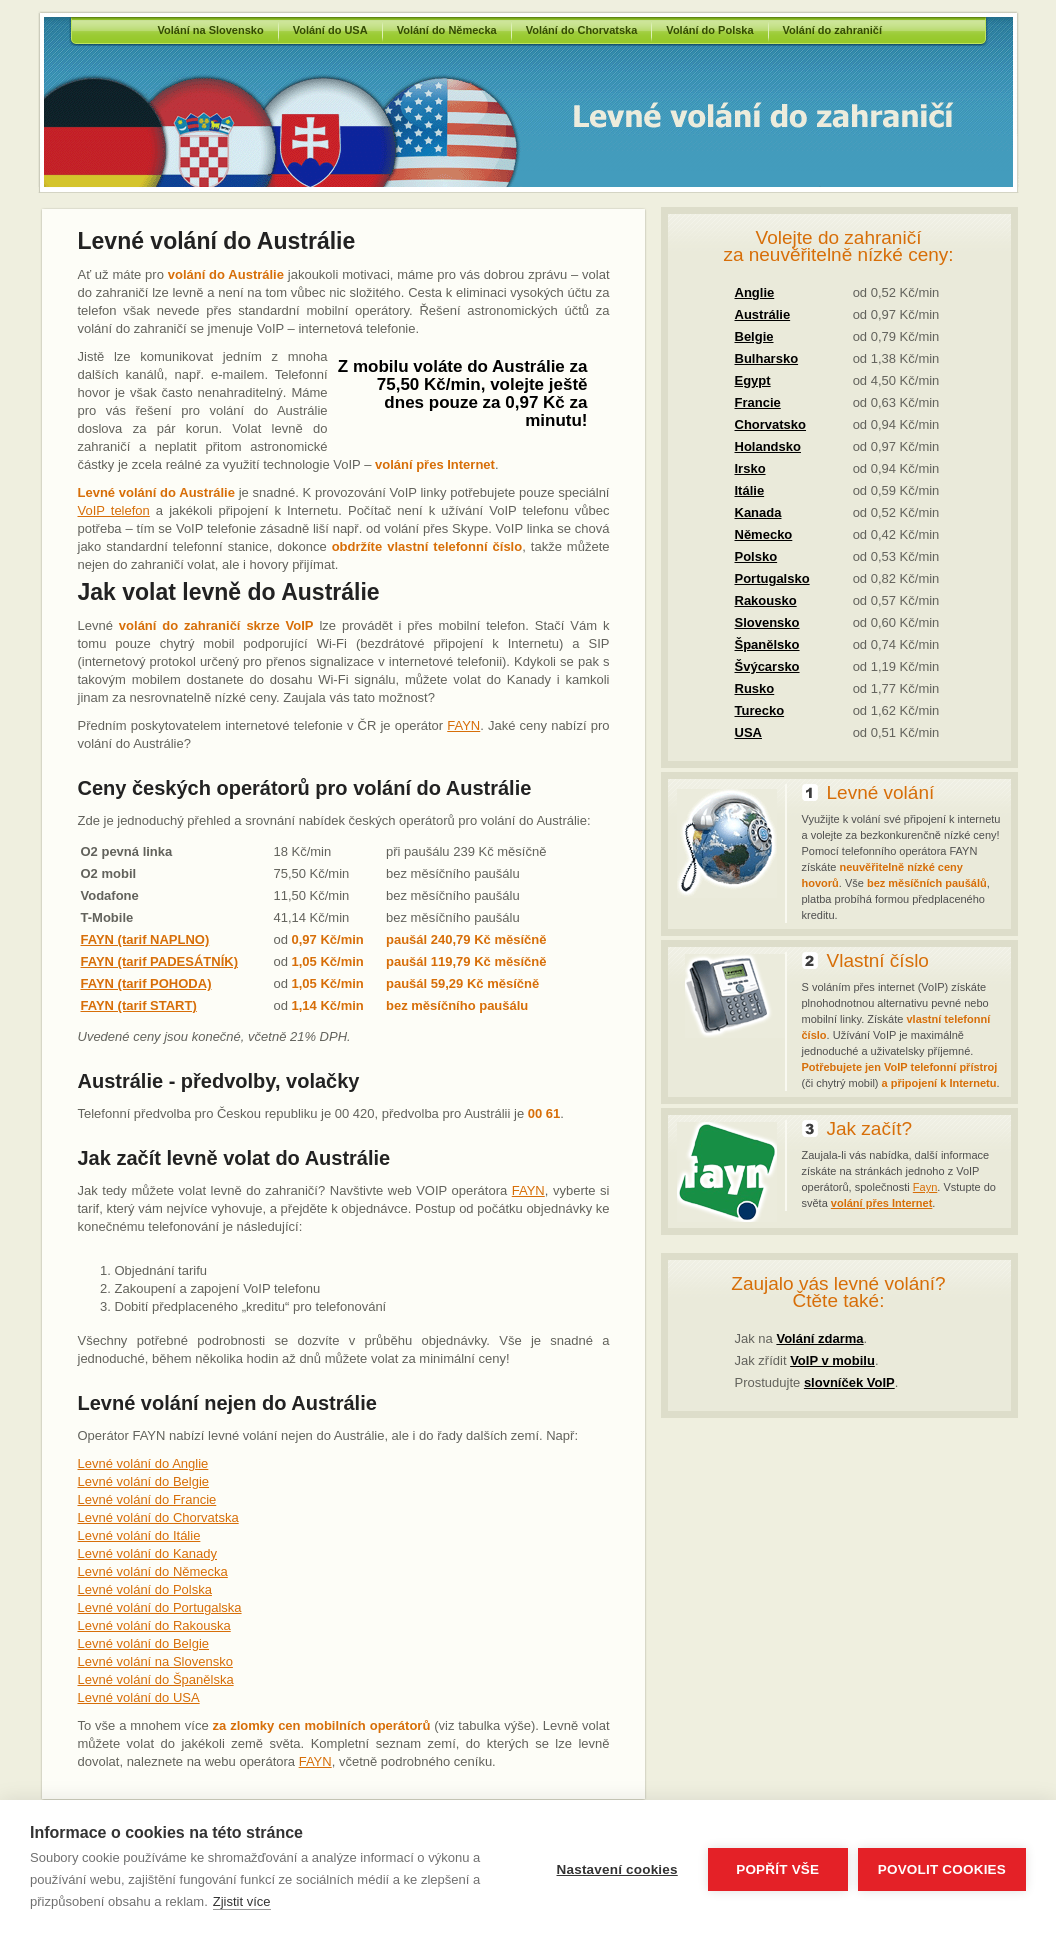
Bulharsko (767, 358)
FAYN (463, 725)
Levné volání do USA (139, 1697)
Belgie (754, 336)
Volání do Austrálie (714, 116)
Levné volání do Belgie (144, 1481)
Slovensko (767, 622)
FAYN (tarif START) (139, 1005)
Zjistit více (242, 1901)
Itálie (750, 490)
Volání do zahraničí (832, 30)
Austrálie (763, 314)
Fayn (925, 1187)
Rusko (755, 688)
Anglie (755, 292)
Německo (764, 534)
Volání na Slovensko (211, 30)
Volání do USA (330, 30)
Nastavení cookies (617, 1869)
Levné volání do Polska (145, 1589)
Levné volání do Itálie (139, 1535)
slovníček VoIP (849, 1382)
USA (748, 732)
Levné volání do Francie (147, 1499)
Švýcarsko (767, 666)
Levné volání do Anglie (143, 1463)
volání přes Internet (881, 1203)
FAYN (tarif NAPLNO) (145, 939)
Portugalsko (772, 578)
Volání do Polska (709, 30)
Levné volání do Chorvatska (158, 1517)
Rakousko (766, 600)
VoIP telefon (114, 510)
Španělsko (767, 644)
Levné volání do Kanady (148, 1553)
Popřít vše (777, 1869)
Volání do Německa (447, 30)
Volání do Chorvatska (582, 30)
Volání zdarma (819, 1338)
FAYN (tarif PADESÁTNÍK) (159, 961)
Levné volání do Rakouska (154, 1625)
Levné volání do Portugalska (160, 1607)
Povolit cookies (942, 1869)
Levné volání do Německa (153, 1571)
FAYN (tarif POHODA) (146, 983)
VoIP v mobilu (832, 1360)
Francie (758, 402)
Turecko (760, 710)
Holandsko (768, 446)
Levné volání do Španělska (156, 1679)
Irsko (750, 468)
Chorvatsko (771, 424)
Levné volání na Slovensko (155, 1661)
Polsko (756, 556)
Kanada (758, 512)
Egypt (753, 380)
